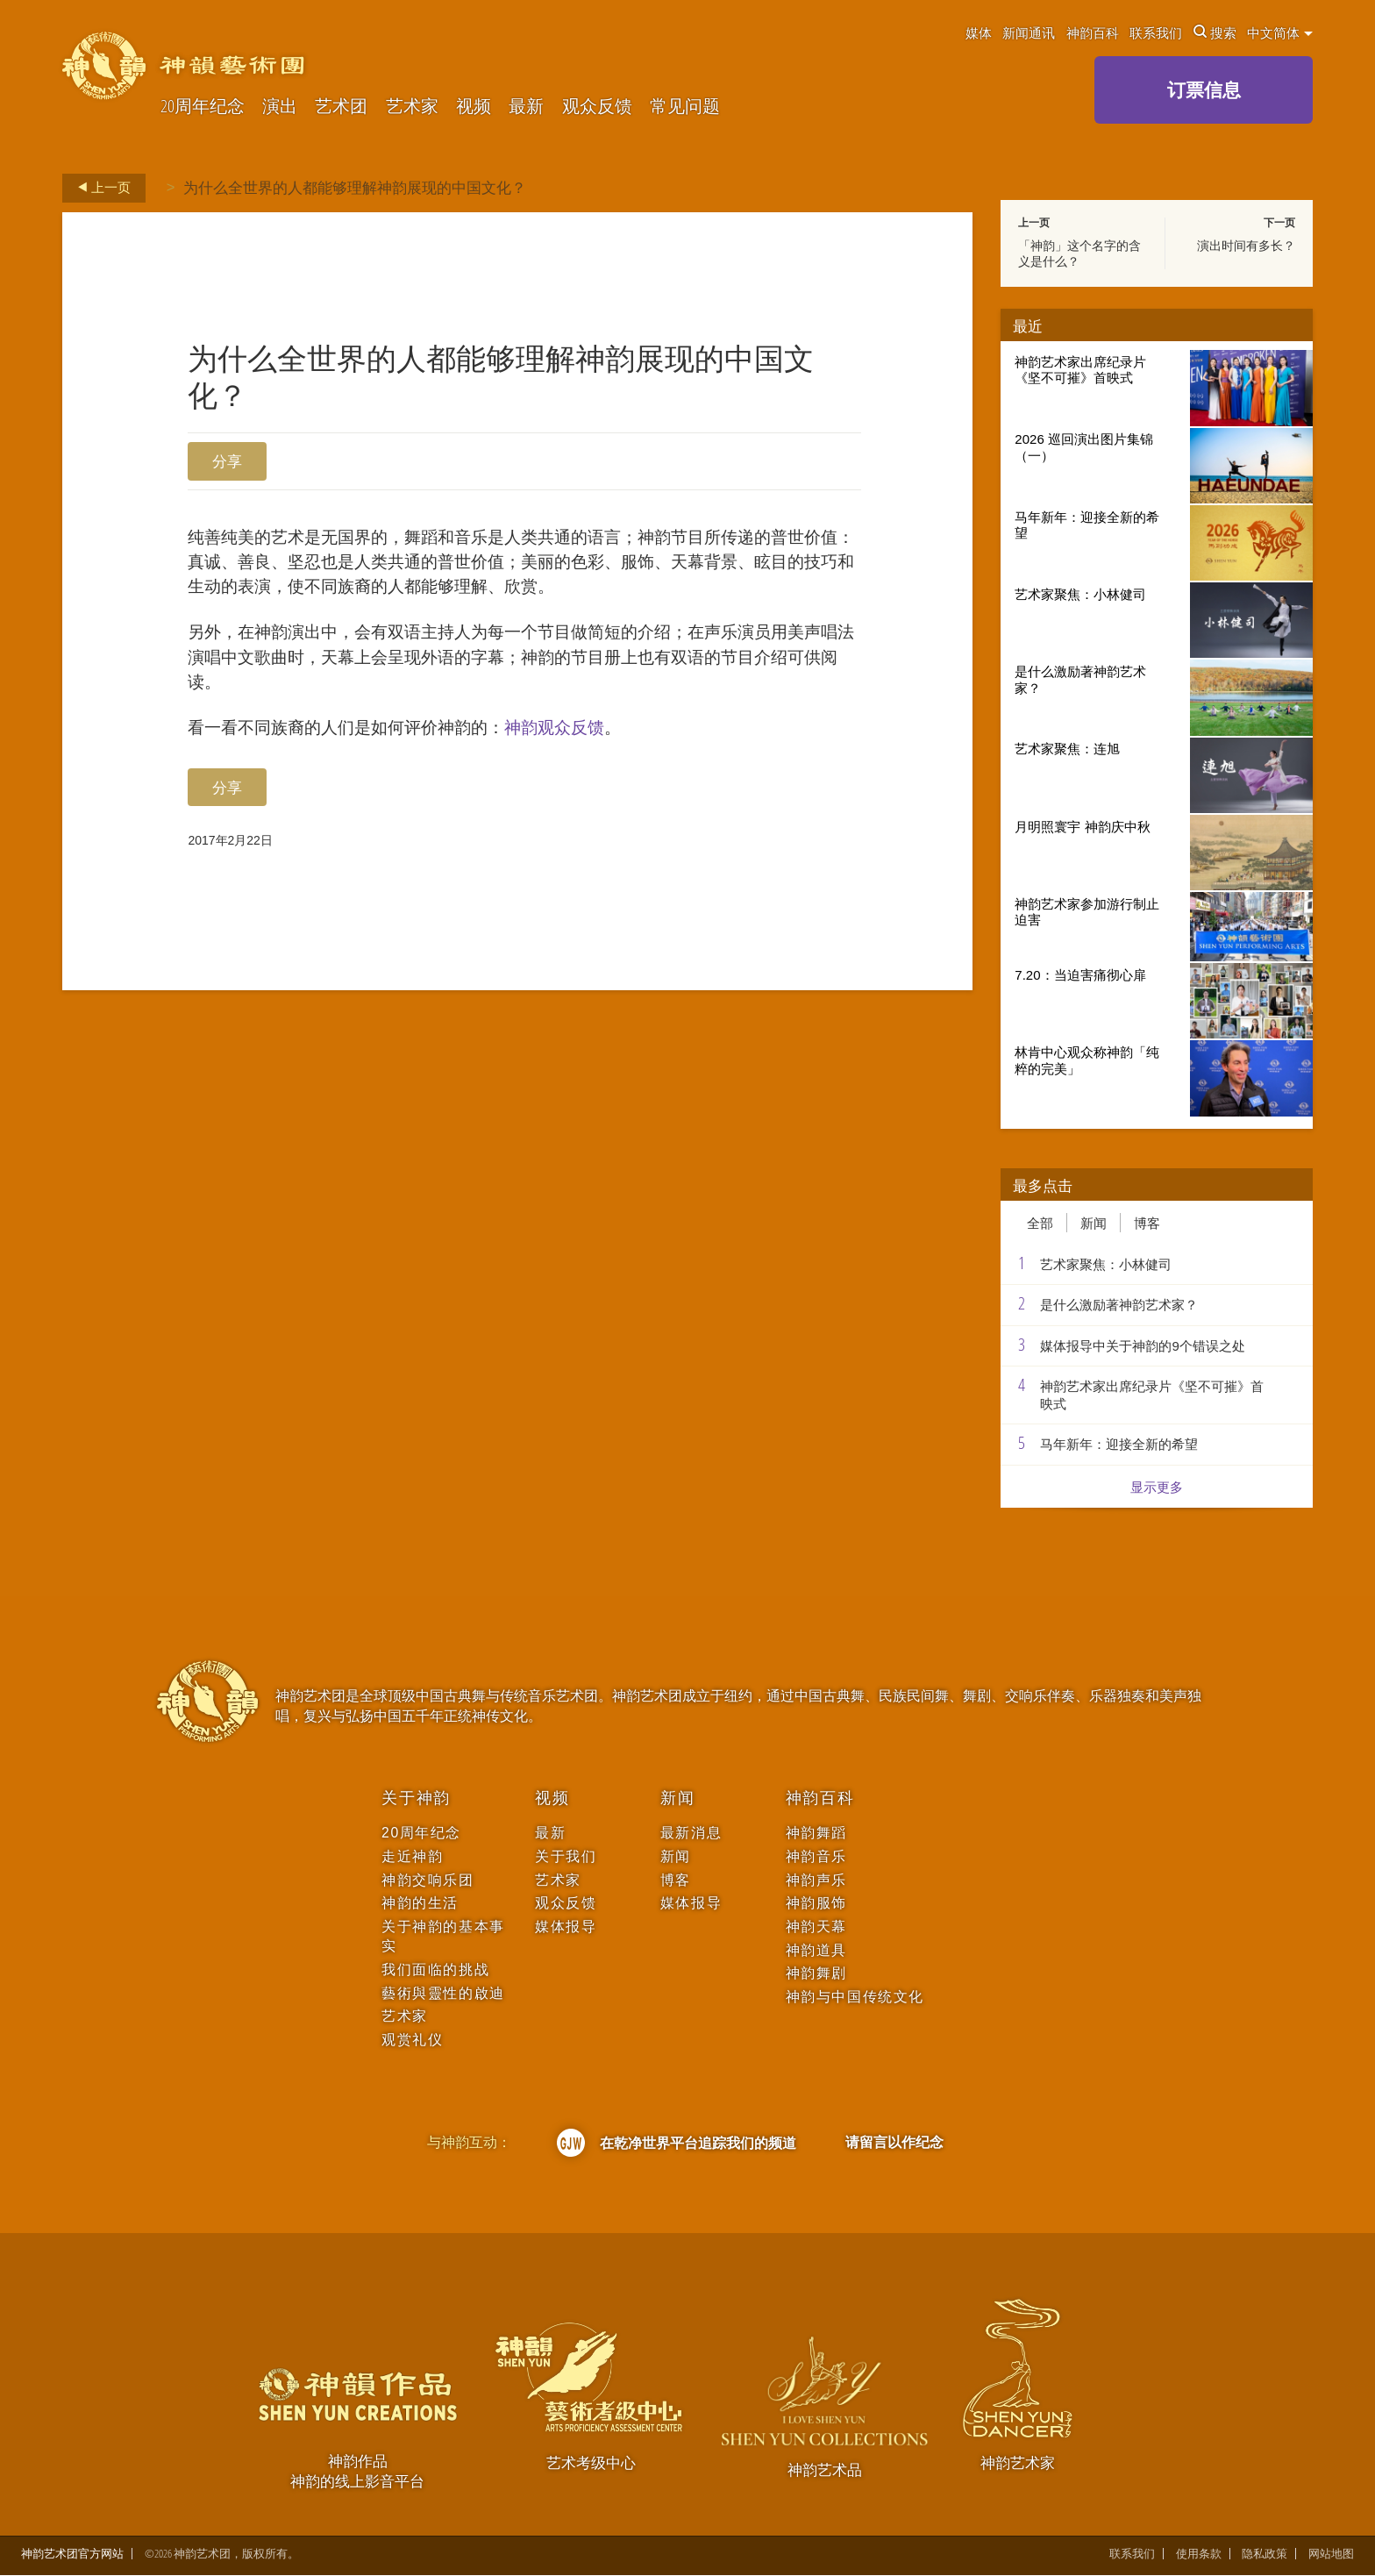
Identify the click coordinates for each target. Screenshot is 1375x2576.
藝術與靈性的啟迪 (443, 1993)
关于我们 (565, 1856)
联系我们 (1155, 32)
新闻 (1093, 1222)
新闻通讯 (1028, 32)
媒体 (978, 32)
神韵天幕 (816, 1926)
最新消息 (691, 1832)
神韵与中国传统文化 (855, 1996)
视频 (473, 106)
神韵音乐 (816, 1856)
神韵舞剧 (816, 1973)
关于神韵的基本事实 (443, 1936)
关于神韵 (416, 1798)
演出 (279, 106)
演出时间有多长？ (1246, 246)
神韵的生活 (420, 1902)
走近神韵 (412, 1856)
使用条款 (1199, 2554)
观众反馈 (597, 106)
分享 (227, 461)
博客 (1147, 1222)
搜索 (1214, 32)
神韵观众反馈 (612, 793)
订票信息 (1204, 89)
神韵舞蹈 (816, 1832)
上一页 (99, 187)
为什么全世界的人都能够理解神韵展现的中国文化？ (354, 187)
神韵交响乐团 (427, 1880)
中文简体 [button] (1280, 32)
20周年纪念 (202, 106)
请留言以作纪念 (894, 2141)
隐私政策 (1264, 2554)
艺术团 (341, 106)
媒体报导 (565, 1926)
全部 (1040, 1222)
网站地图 (1331, 2554)
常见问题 (685, 106)
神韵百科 (1092, 32)
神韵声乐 (816, 1880)
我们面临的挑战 (435, 1969)
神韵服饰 (816, 1902)
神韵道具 (816, 1950)
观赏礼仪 (412, 2039)
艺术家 (412, 106)
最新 (526, 106)
